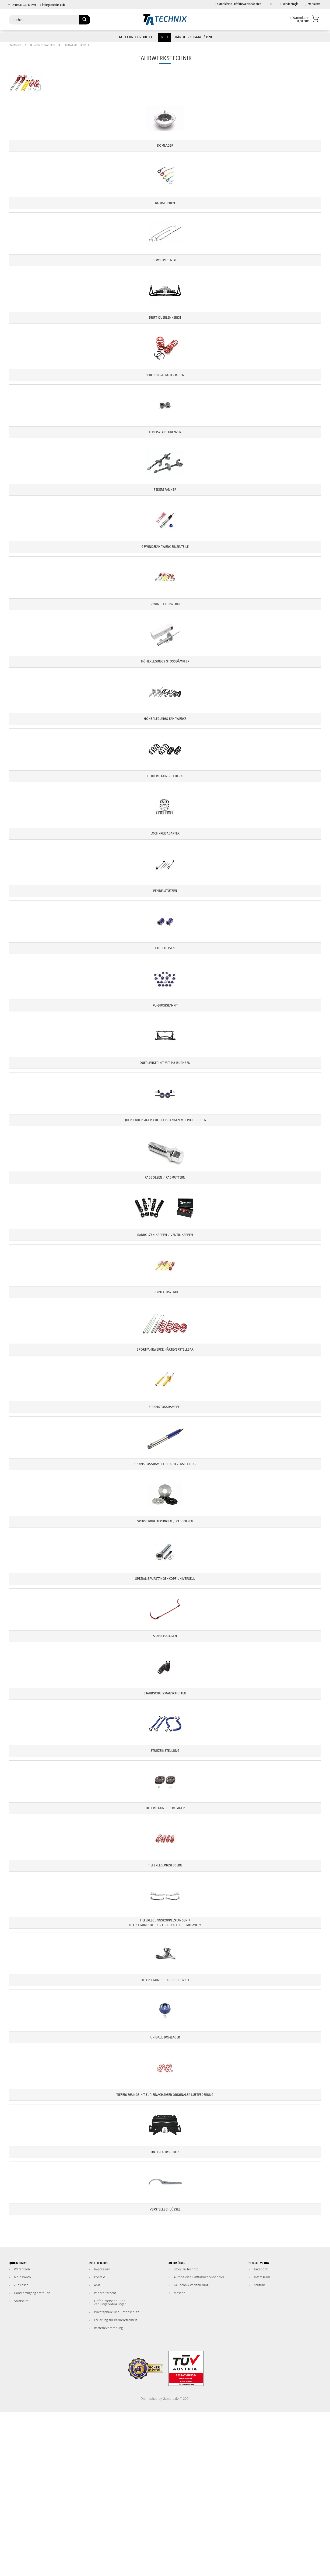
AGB (97, 2450)
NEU (164, 37)
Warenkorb (22, 2434)
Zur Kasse (21, 2450)
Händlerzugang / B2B (193, 37)
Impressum (102, 2434)
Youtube (260, 2450)
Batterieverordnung (108, 2492)
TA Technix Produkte (136, 37)
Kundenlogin (289, 4)
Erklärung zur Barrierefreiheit (115, 2484)
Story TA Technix (186, 2434)
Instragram (262, 2442)
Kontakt (99, 2442)
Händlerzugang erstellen (32, 2457)
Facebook (261, 2434)
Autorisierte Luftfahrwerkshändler (238, 4)
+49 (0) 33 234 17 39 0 (23, 5)
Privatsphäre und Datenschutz (116, 2477)
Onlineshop (149, 2563)
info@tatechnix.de (51, 5)
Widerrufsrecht (105, 2457)
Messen (179, 2457)
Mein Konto (22, 2442)
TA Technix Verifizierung (191, 2450)
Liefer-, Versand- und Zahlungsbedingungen (110, 2467)
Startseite (21, 2465)
